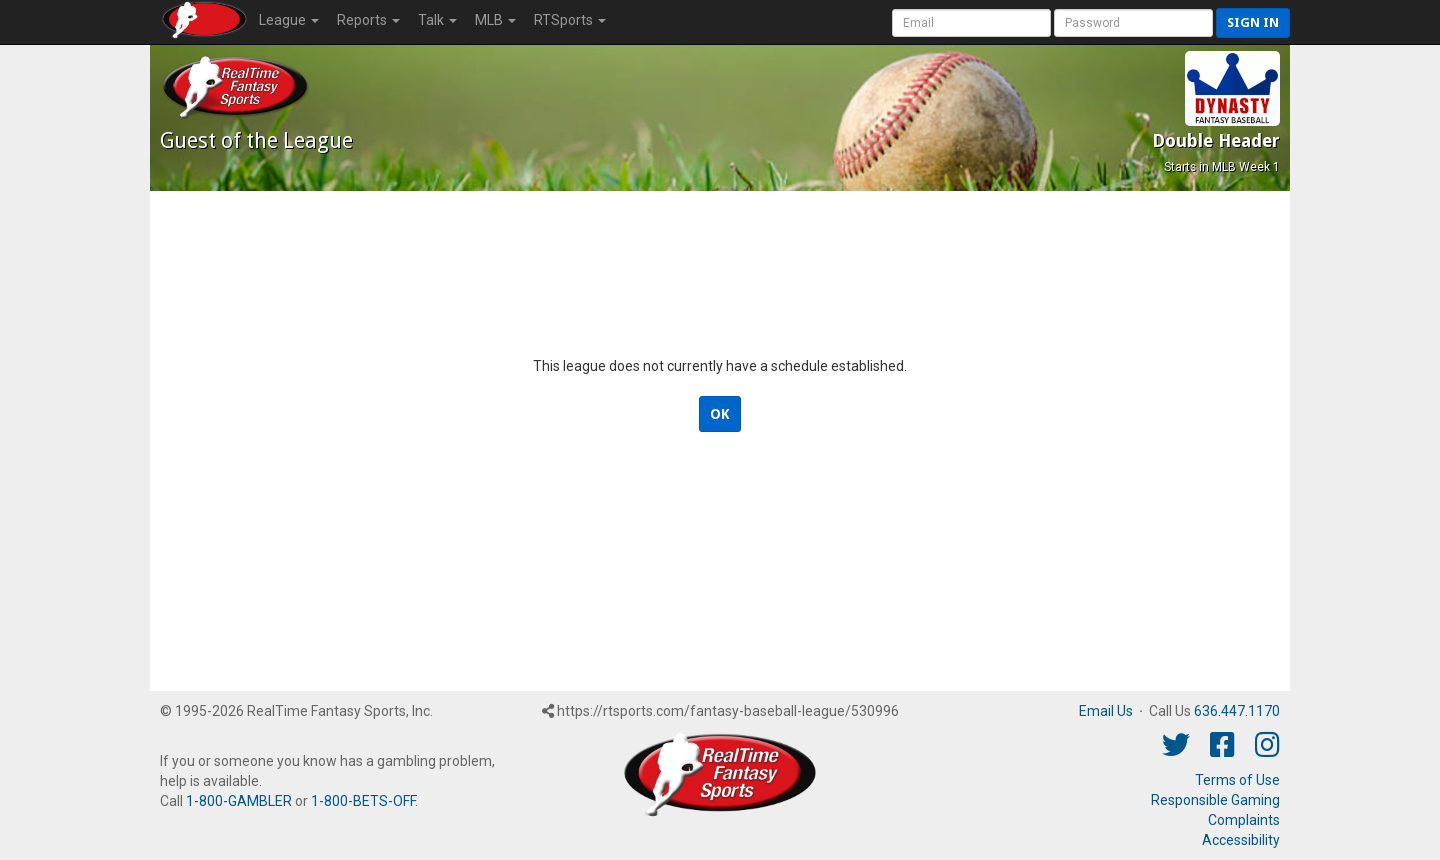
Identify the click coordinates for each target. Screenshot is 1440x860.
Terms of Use (1237, 780)
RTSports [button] (570, 20)
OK (720, 414)
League (289, 20)
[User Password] (1133, 23)
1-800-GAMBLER (239, 801)
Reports (368, 20)
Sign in (1253, 22)
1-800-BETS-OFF (363, 801)
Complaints (1244, 820)
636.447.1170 (1237, 711)
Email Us (1106, 711)
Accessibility (1241, 840)
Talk (437, 20)
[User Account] (971, 23)
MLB (495, 20)
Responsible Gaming (1215, 800)
